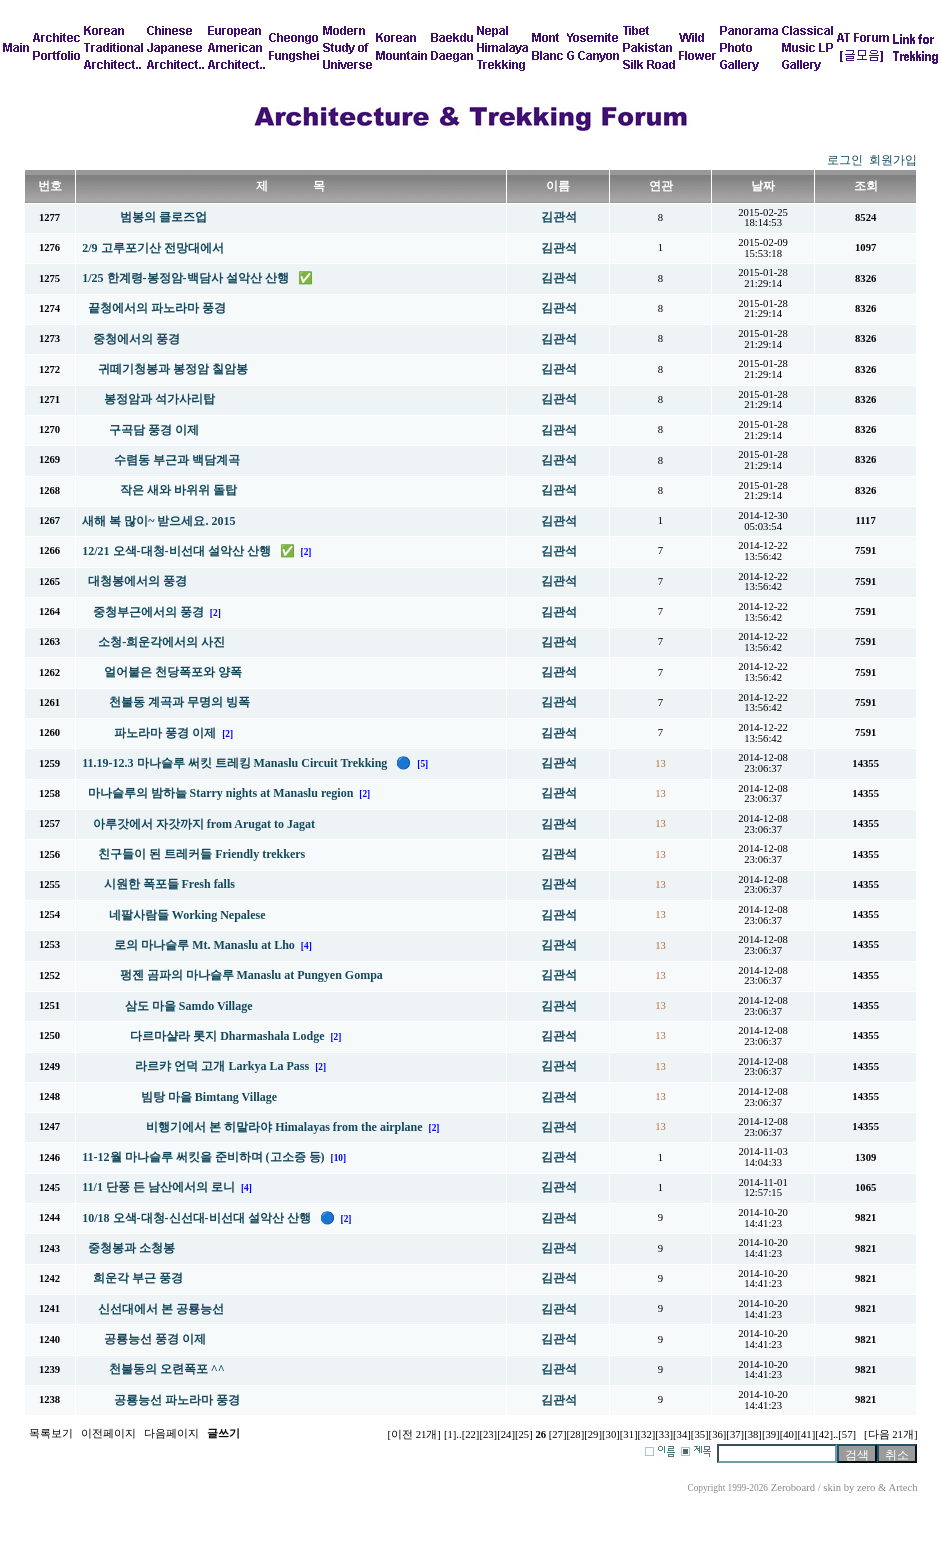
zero (866, 1487)
